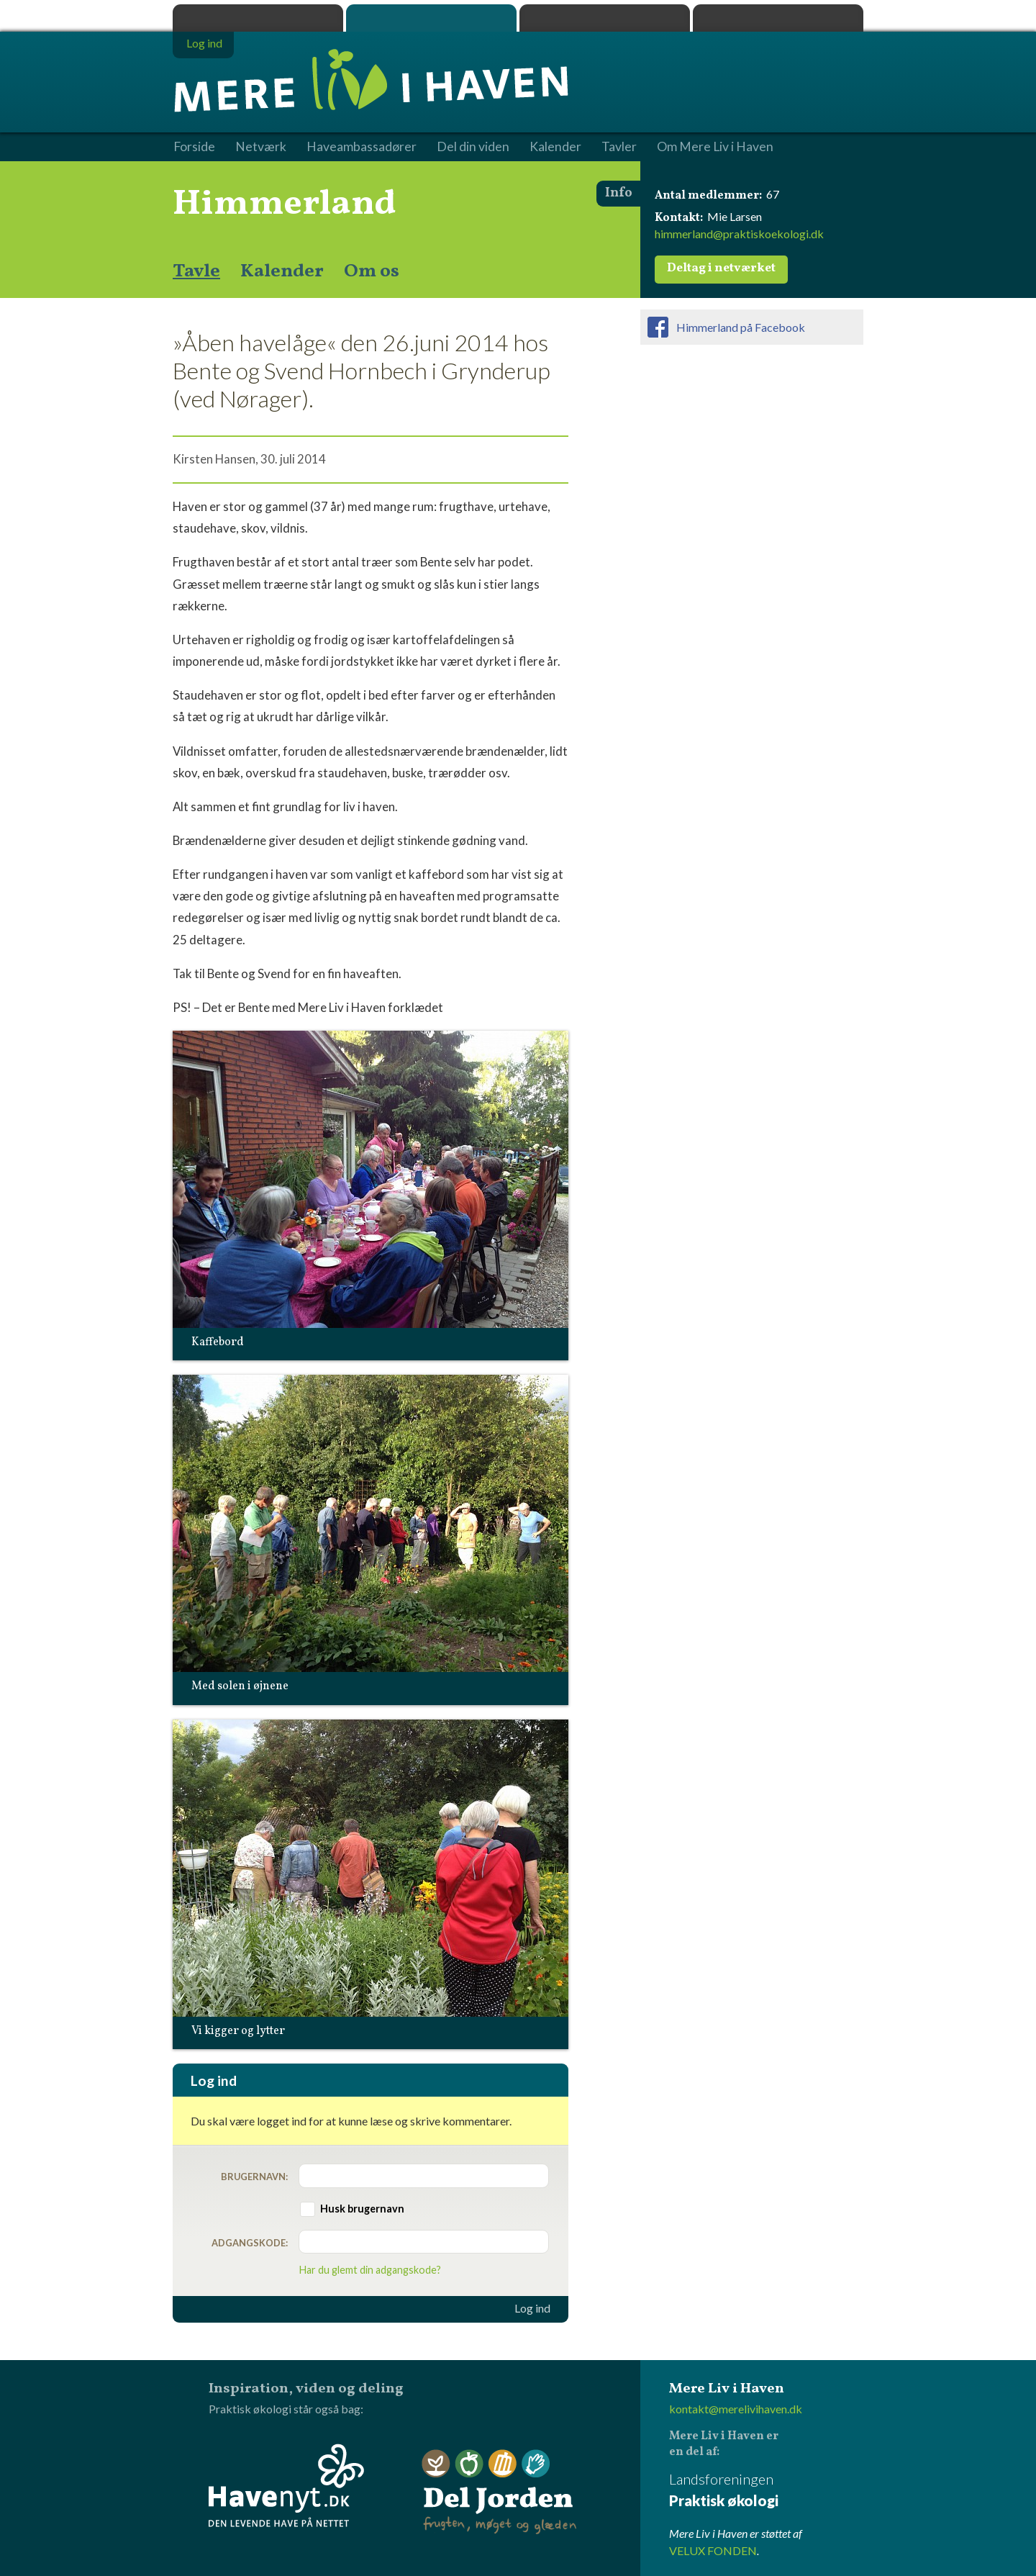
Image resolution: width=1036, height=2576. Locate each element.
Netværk (260, 146)
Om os (371, 271)
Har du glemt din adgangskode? (370, 2270)
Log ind (532, 2308)
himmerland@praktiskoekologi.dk (739, 233)
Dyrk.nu (604, 18)
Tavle (196, 271)
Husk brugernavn (362, 2208)
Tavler (619, 146)
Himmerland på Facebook (740, 327)
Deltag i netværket (721, 268)
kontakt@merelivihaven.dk (735, 2408)
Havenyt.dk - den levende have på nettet (286, 2485)
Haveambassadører (361, 146)
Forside (194, 146)
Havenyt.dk (778, 18)
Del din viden (473, 146)
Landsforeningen (766, 2490)
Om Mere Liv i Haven (715, 146)
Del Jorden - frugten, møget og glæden (499, 2492)
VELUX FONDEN (713, 2550)
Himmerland (284, 204)
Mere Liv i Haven (431, 18)
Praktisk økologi (258, 18)
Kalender (282, 271)
